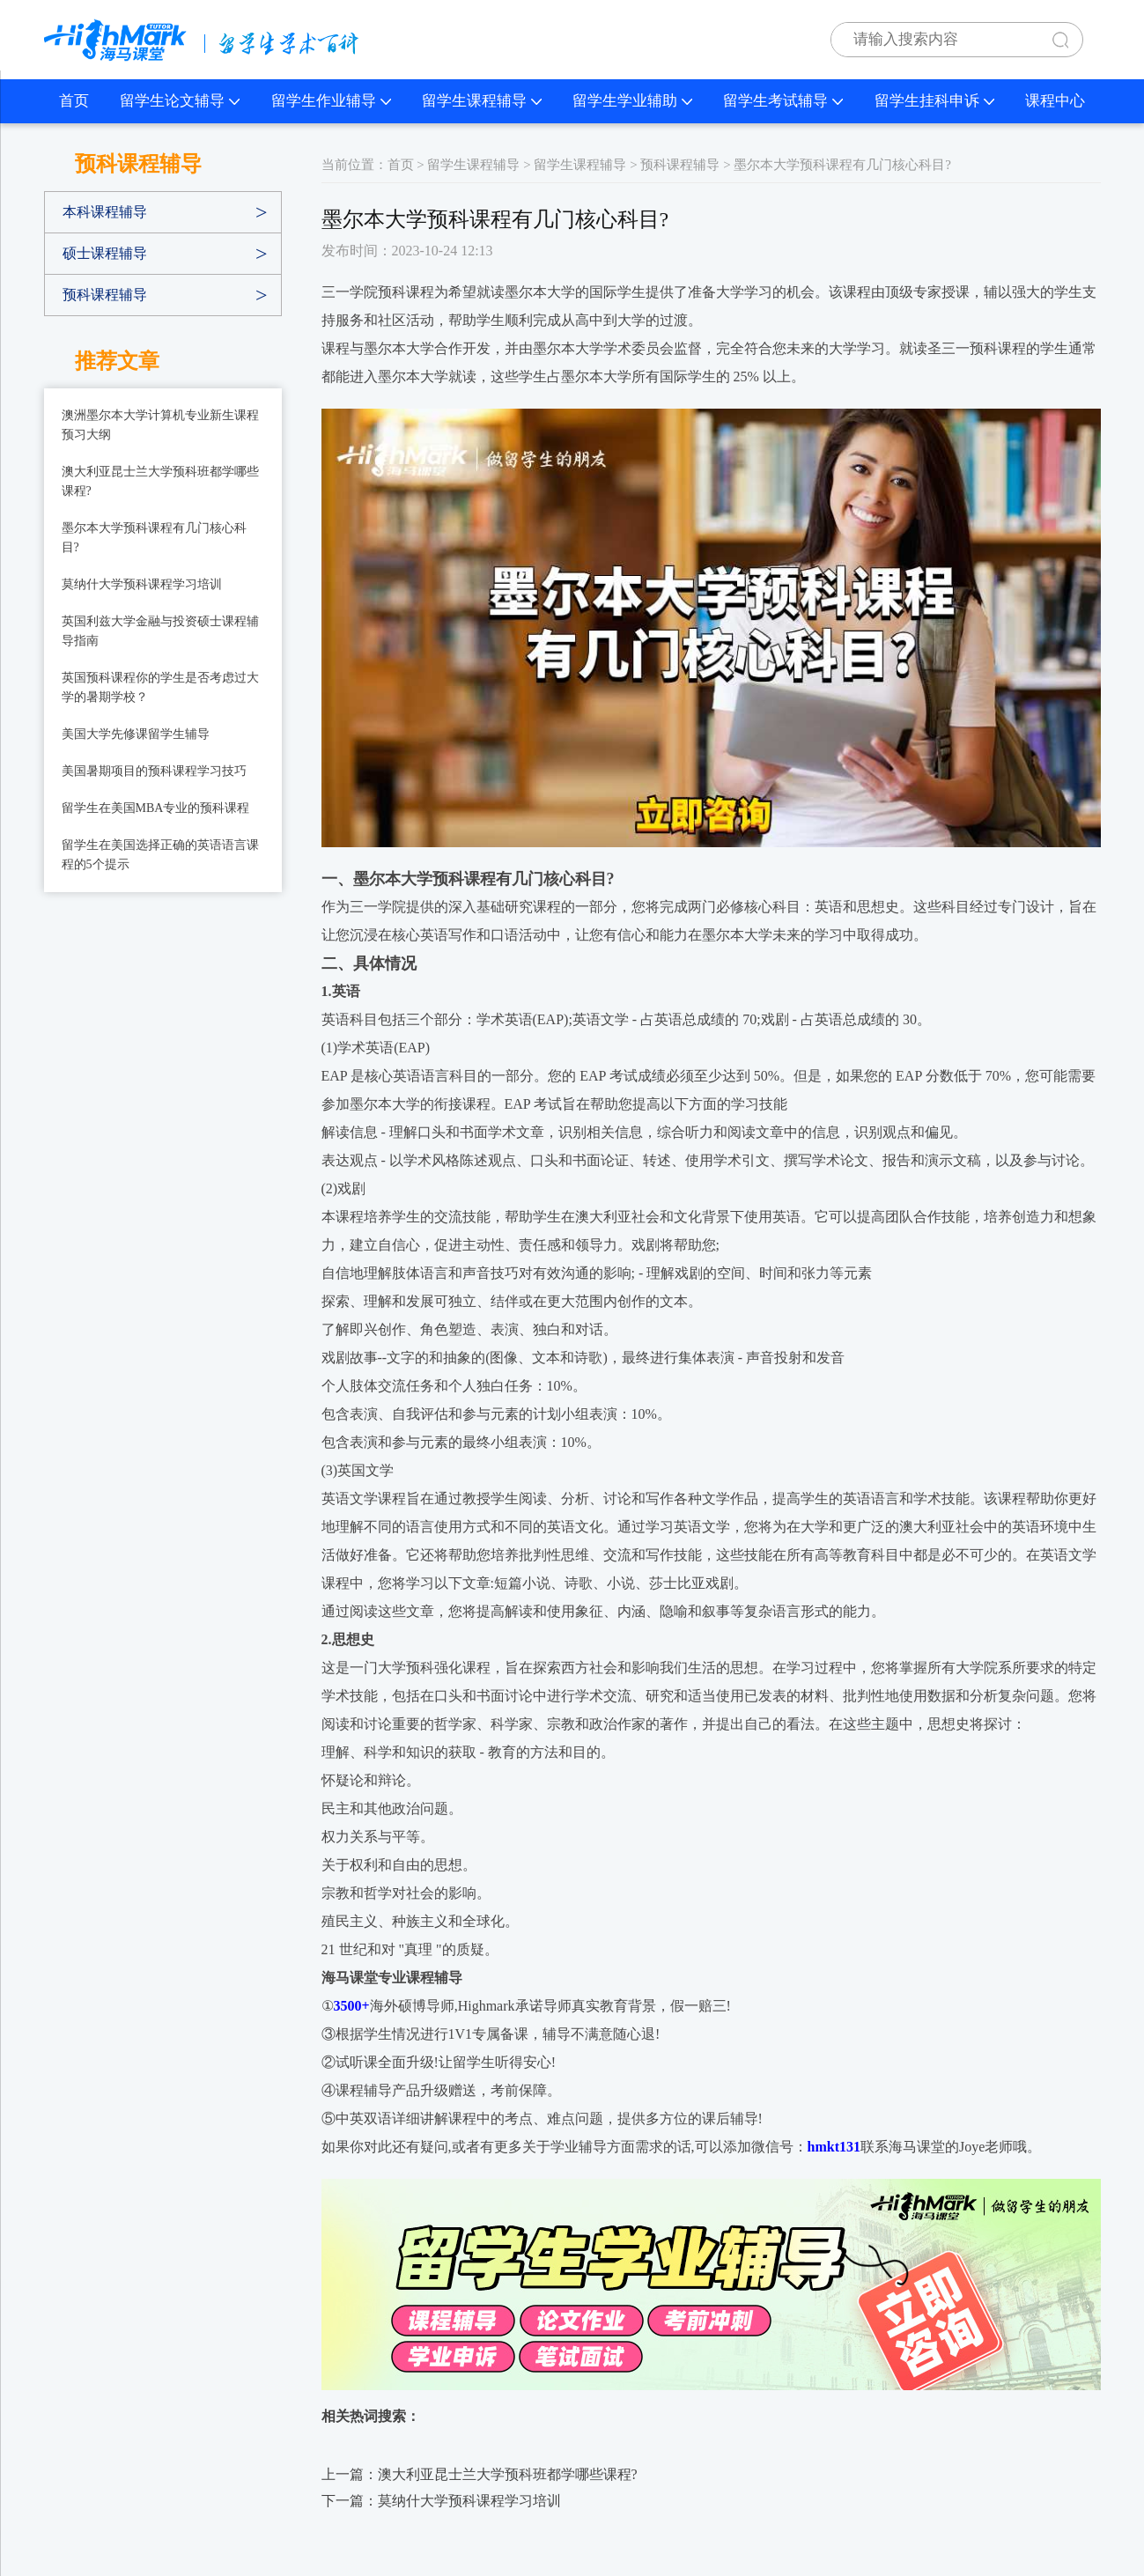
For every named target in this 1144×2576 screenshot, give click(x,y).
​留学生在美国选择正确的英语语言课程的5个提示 (160, 854)
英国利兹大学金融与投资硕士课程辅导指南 (160, 631)
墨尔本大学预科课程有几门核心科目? (154, 537)
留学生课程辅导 (482, 100)
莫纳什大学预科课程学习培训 (142, 584)
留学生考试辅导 (783, 100)
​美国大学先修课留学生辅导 (136, 734)
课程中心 (1055, 100)
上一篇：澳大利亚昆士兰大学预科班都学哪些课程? (479, 2474)
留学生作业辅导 (331, 100)
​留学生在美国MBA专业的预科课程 (156, 808)
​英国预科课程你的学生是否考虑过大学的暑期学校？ (160, 687)
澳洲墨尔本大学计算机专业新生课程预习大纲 (160, 425)
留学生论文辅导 (180, 100)
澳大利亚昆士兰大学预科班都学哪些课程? (160, 481)
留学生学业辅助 (632, 100)
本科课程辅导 (105, 211)
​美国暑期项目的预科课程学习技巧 (154, 771)
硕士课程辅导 (105, 253)
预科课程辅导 (105, 294)
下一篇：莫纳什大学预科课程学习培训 (441, 2500)
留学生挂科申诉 (934, 100)
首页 (74, 100)
